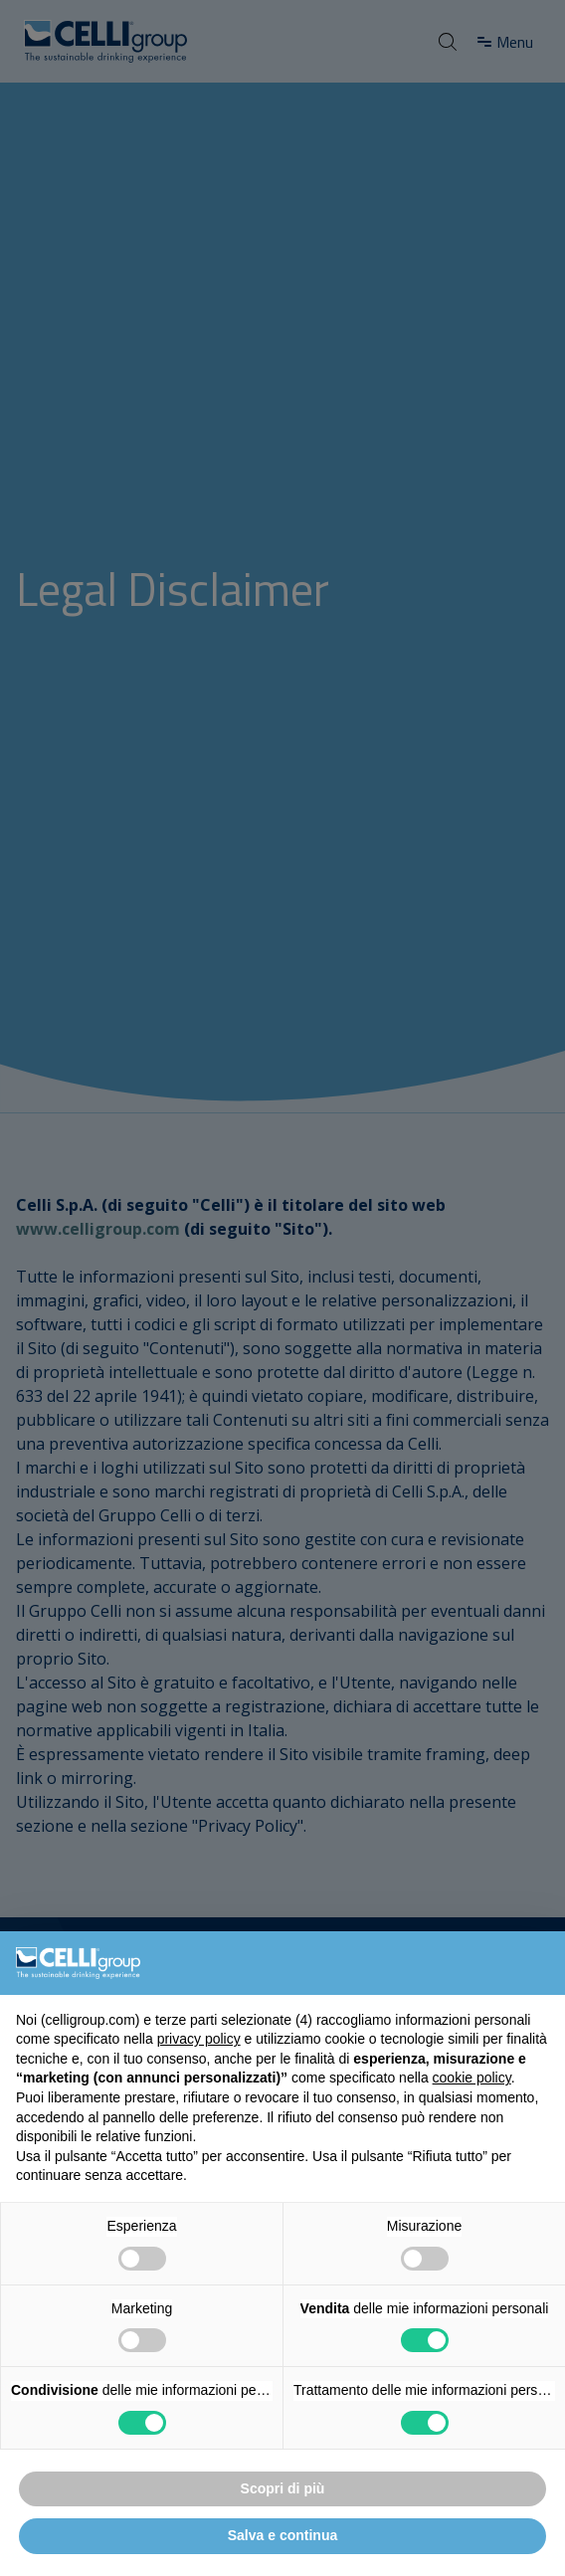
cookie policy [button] (472, 2077)
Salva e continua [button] (282, 2535)
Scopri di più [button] (283, 2488)
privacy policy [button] (199, 2039)
